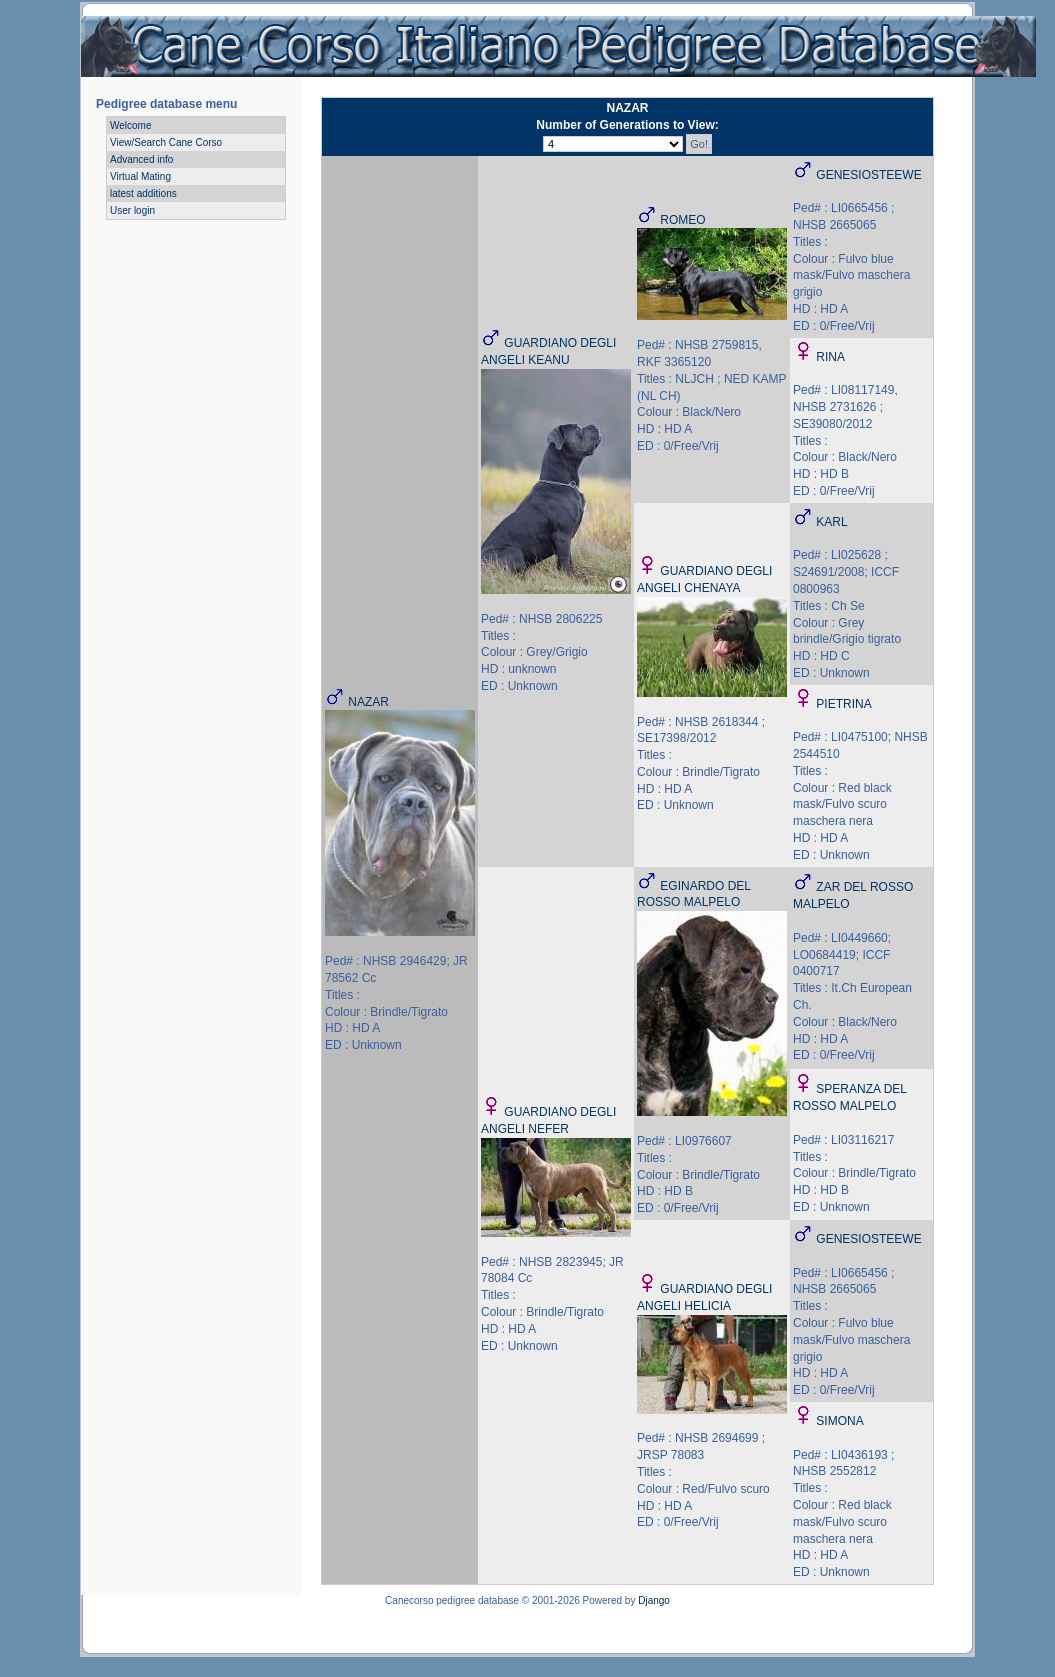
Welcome (131, 125)
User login (132, 210)
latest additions (143, 193)
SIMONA (839, 1421)
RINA (830, 357)
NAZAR (368, 702)
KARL (831, 522)
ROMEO (682, 220)
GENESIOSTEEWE (868, 175)
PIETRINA (843, 704)
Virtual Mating (140, 176)
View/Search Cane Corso (166, 142)
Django (654, 1600)
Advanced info (141, 159)
